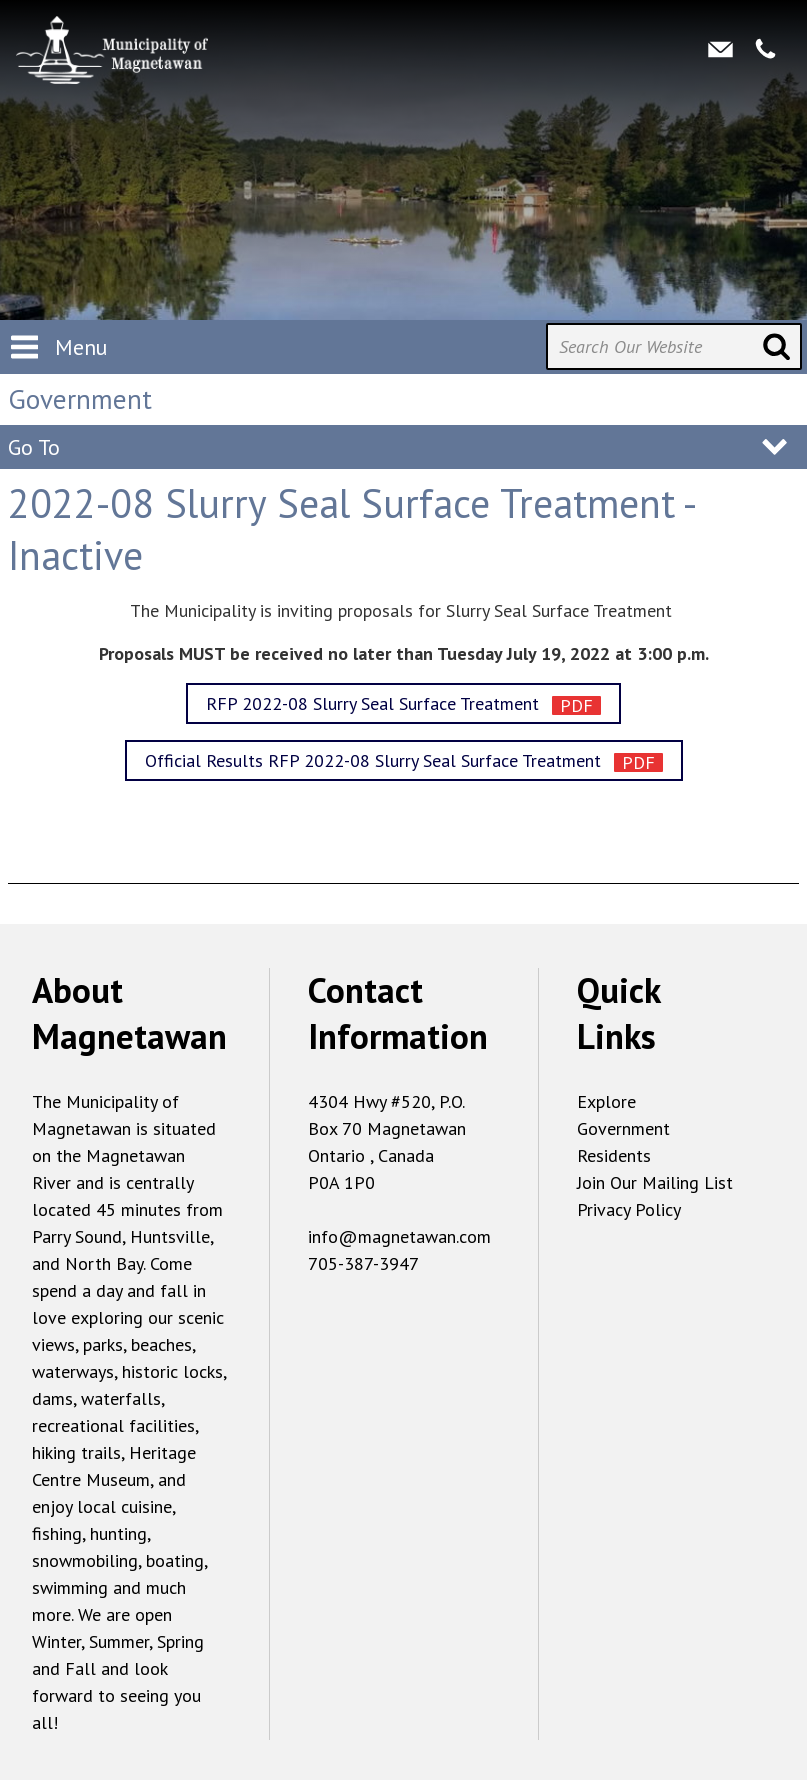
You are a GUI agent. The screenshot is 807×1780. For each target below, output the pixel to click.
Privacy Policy (629, 1209)
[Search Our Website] (674, 346)
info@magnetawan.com (399, 1236)
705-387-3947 (363, 1263)
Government (623, 1128)
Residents (614, 1155)
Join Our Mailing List (655, 1182)
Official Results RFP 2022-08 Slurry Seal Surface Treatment (375, 760)
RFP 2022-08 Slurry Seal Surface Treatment (375, 703)
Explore (606, 1101)
